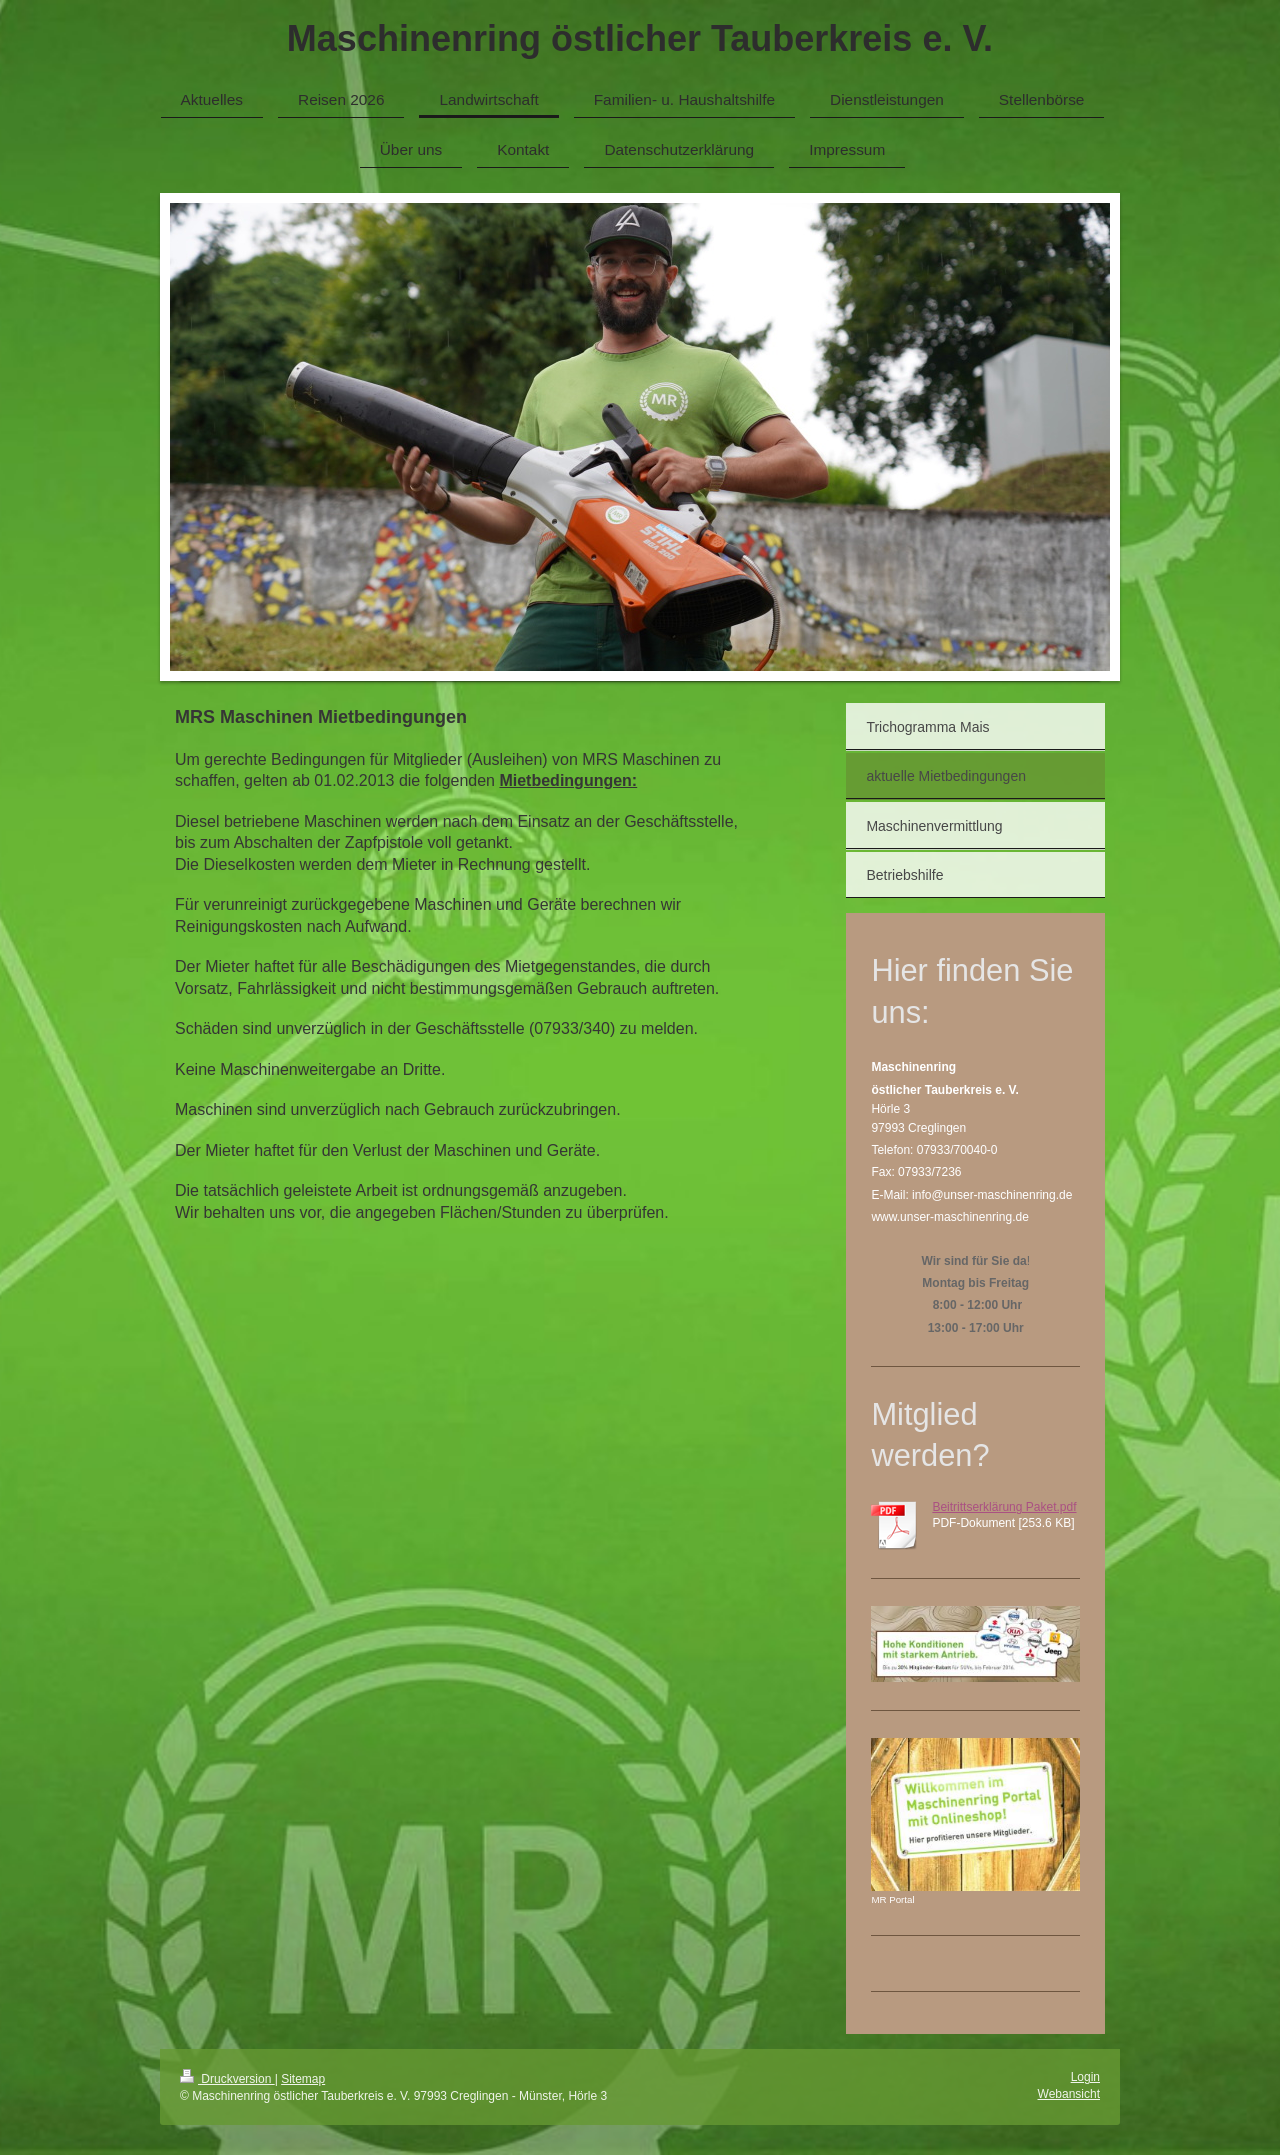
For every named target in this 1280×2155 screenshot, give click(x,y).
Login (1085, 2077)
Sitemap (303, 2079)
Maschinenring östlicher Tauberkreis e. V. (640, 38)
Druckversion (227, 2079)
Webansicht (1069, 2094)
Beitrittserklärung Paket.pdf (1004, 1507)
